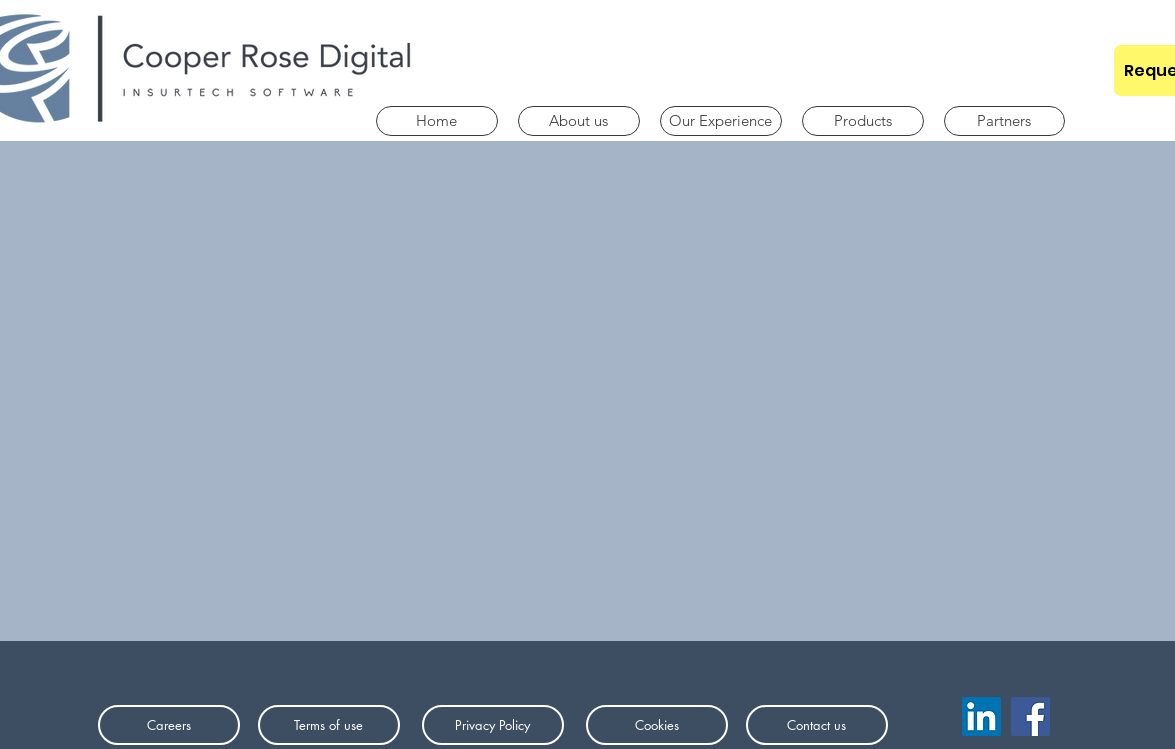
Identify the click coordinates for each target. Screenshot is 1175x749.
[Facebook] (1030, 716)
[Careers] (169, 725)
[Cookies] (657, 725)
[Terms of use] (329, 725)
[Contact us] (817, 725)
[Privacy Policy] (493, 725)
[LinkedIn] (981, 716)
